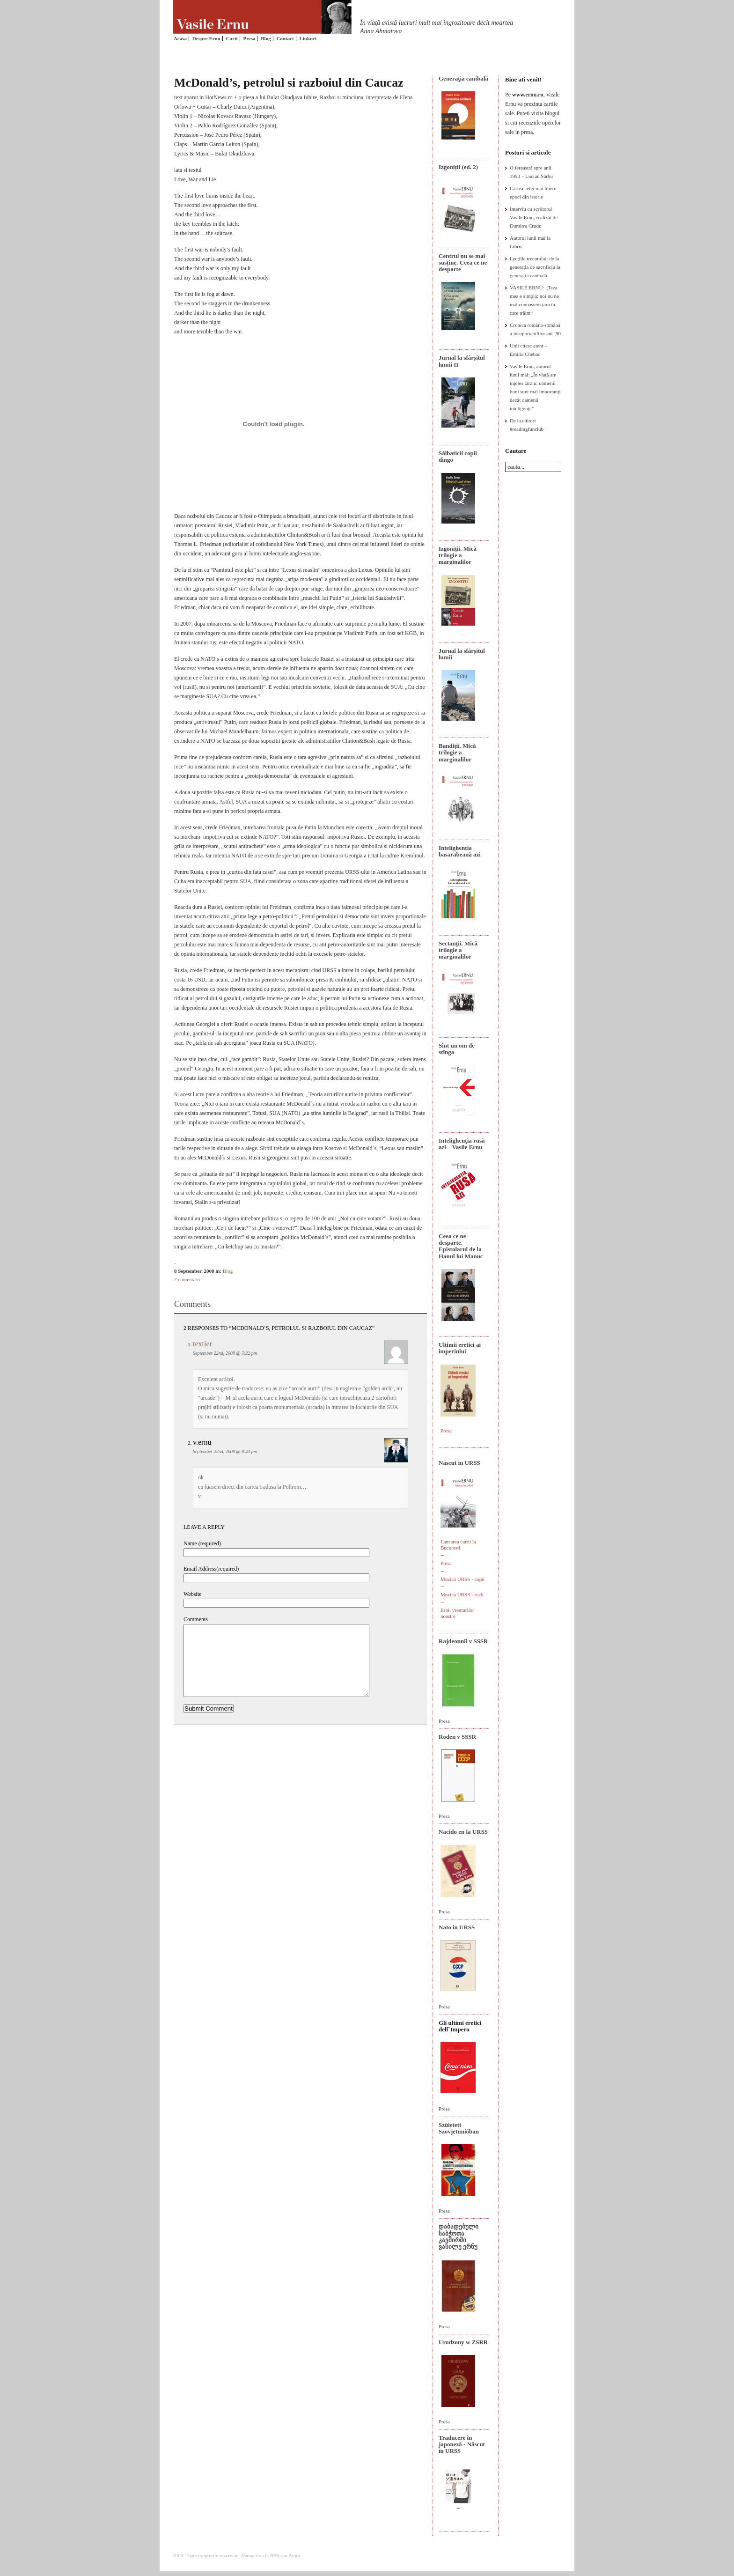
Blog (266, 38)
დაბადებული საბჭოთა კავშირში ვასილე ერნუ (458, 2236)
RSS (274, 2555)
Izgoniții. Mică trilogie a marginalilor (458, 555)
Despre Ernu (206, 38)
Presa (249, 38)
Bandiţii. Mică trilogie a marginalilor (457, 752)
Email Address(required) (211, 1568)
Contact (285, 38)
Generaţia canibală (463, 78)
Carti (232, 38)
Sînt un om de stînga (457, 1048)
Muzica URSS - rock (462, 1594)
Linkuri (307, 38)
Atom (294, 2555)
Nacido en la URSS (463, 1831)
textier (202, 1344)
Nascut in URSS (459, 1462)
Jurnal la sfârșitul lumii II (462, 361)
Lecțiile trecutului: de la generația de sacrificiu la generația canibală (535, 267)
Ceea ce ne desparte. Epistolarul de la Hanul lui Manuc (461, 1246)
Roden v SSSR (457, 1736)
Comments (196, 1619)
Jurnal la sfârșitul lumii (462, 654)
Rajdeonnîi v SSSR (463, 1641)
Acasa (180, 38)
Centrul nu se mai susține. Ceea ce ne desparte (463, 262)
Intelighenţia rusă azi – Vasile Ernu (462, 1144)
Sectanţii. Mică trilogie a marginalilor (458, 950)
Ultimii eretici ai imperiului (460, 1348)
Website (192, 1594)
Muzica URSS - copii (462, 1579)
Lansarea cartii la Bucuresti (458, 1544)
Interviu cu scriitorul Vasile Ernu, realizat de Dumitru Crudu (534, 217)
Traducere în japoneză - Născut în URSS (462, 2444)
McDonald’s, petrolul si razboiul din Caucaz (289, 82)
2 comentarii (187, 1279)
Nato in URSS (457, 1927)
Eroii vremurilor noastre (457, 1613)
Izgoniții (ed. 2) (458, 166)
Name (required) (202, 1543)
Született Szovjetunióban (459, 2128)
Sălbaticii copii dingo (458, 456)
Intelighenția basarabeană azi (460, 851)
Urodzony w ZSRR (463, 2342)
